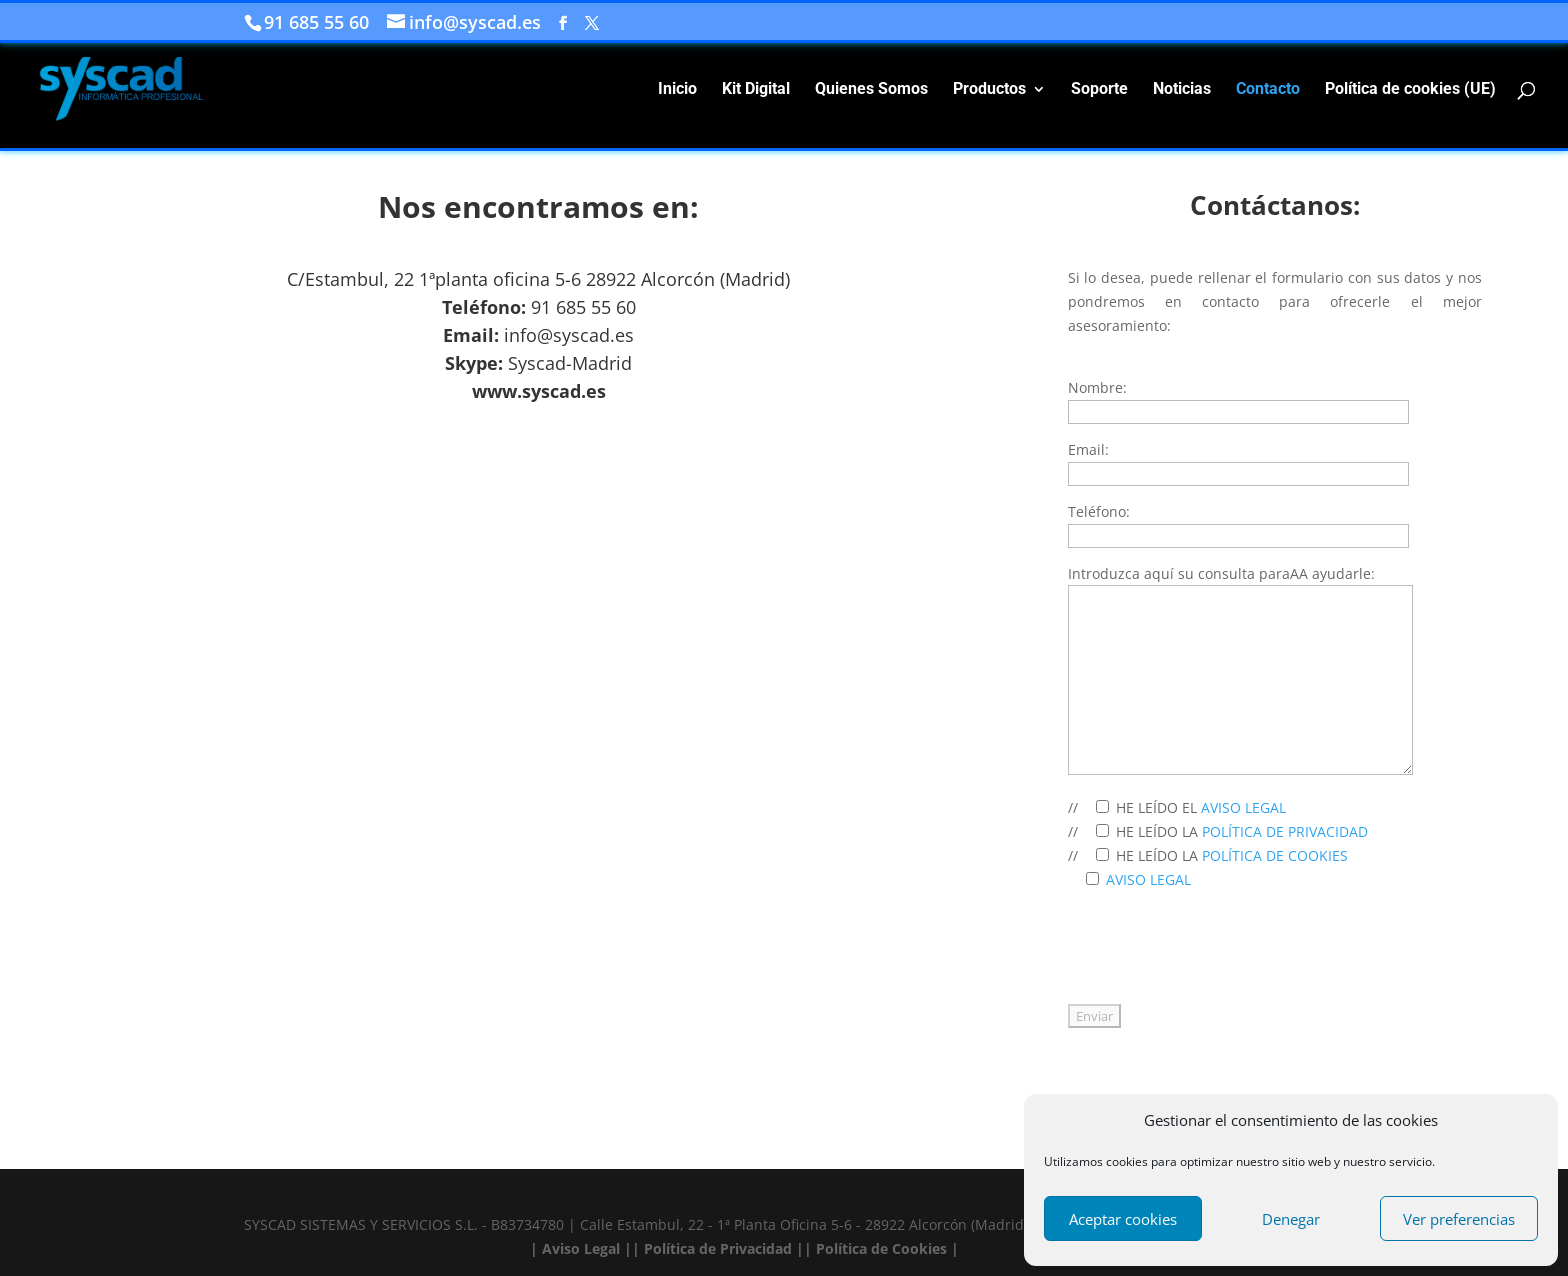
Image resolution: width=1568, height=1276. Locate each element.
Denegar (1291, 1219)
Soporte (1099, 90)
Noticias (1182, 90)
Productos (989, 90)
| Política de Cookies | (881, 1248)
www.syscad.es (539, 391)
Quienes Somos (871, 90)
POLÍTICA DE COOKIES (1273, 855)
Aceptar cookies (1123, 1219)
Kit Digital (756, 90)
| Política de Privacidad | (718, 1248)
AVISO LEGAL (1241, 807)
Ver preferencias (1459, 1219)
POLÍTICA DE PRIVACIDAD (1283, 831)
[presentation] (1220, 958)
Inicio (677, 90)
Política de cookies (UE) (1410, 90)
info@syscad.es (569, 335)
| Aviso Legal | (581, 1248)
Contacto (1268, 90)
